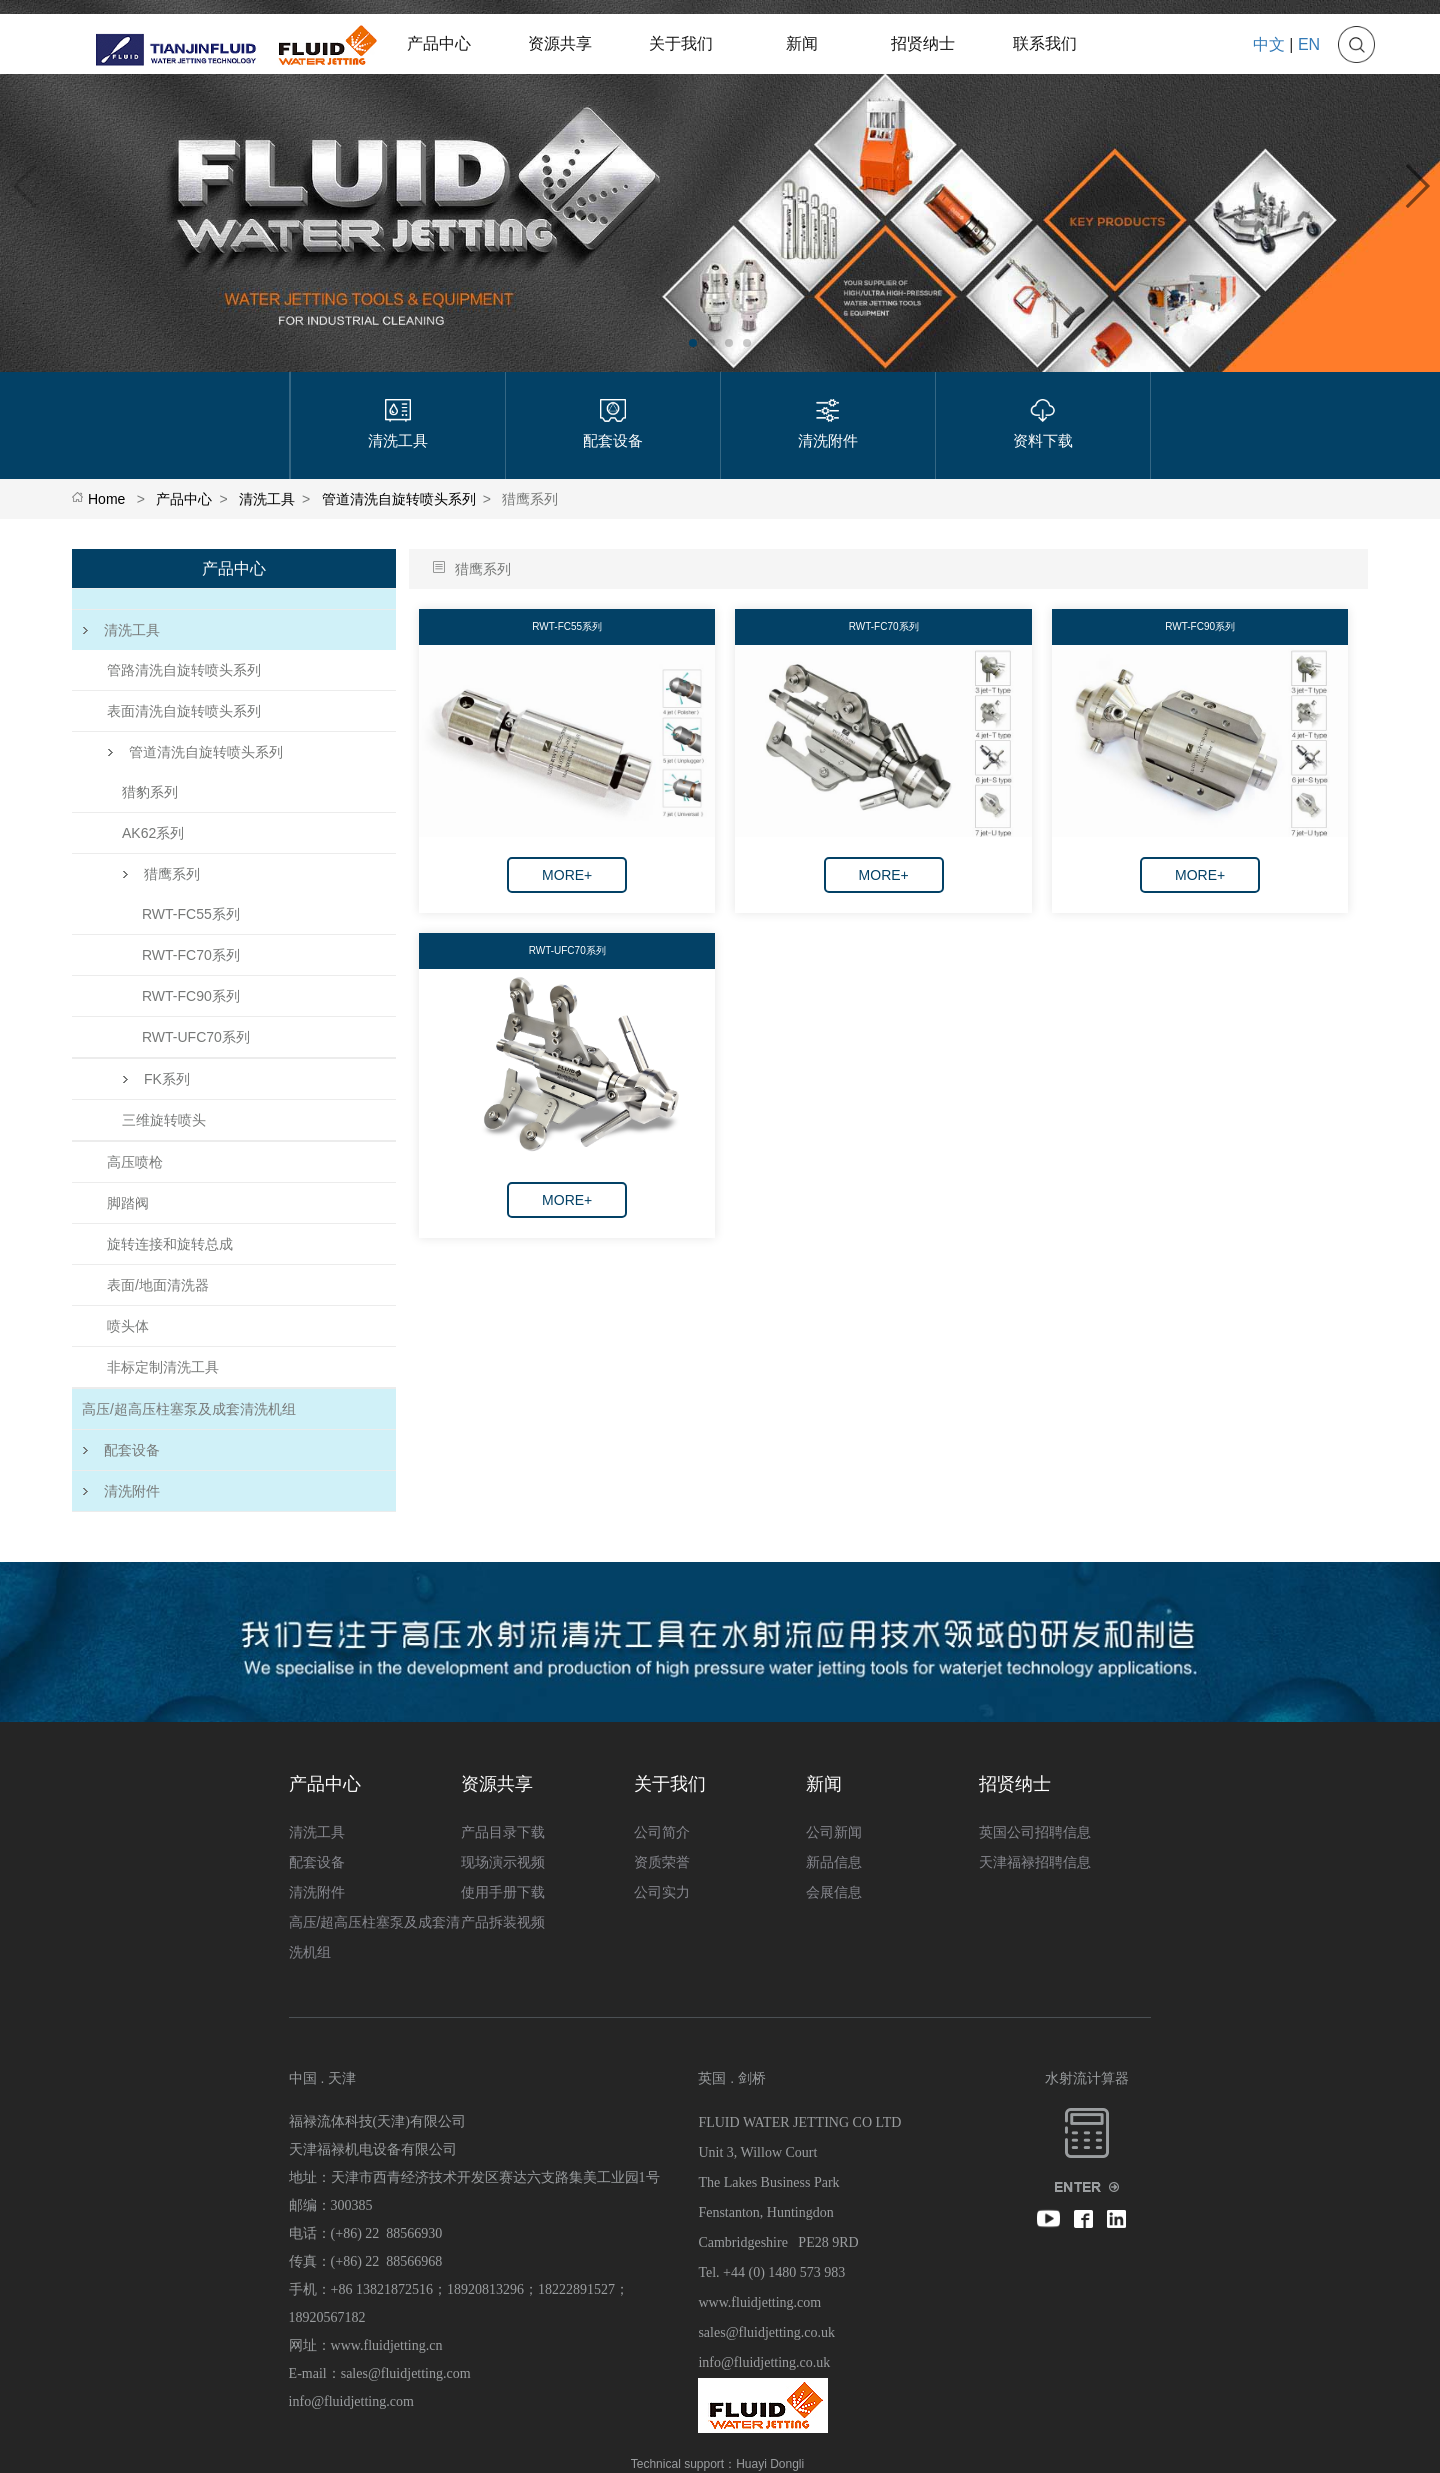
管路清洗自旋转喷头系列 (184, 670)
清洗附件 (121, 1491)
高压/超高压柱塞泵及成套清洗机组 (189, 1409)
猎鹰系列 (161, 874)
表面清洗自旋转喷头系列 (184, 711)
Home (106, 499)
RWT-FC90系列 (191, 996)
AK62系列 (153, 833)
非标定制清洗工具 (163, 1367)
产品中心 (439, 43)
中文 (1269, 44)
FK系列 (156, 1079)
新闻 (802, 43)
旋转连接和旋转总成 (170, 1244)
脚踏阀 (128, 1203)
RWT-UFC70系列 (196, 1037)
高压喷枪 (135, 1162)
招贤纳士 (923, 43)
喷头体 (128, 1326)
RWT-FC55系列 (191, 914)
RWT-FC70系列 (191, 955)
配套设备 (121, 1450)
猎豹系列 (150, 792)
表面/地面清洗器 (158, 1285)
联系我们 (1045, 43)
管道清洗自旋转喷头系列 (399, 499)
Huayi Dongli (770, 2464)
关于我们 (681, 43)
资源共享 (560, 43)
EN (1309, 44)
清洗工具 (267, 499)
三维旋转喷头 (164, 1120)
